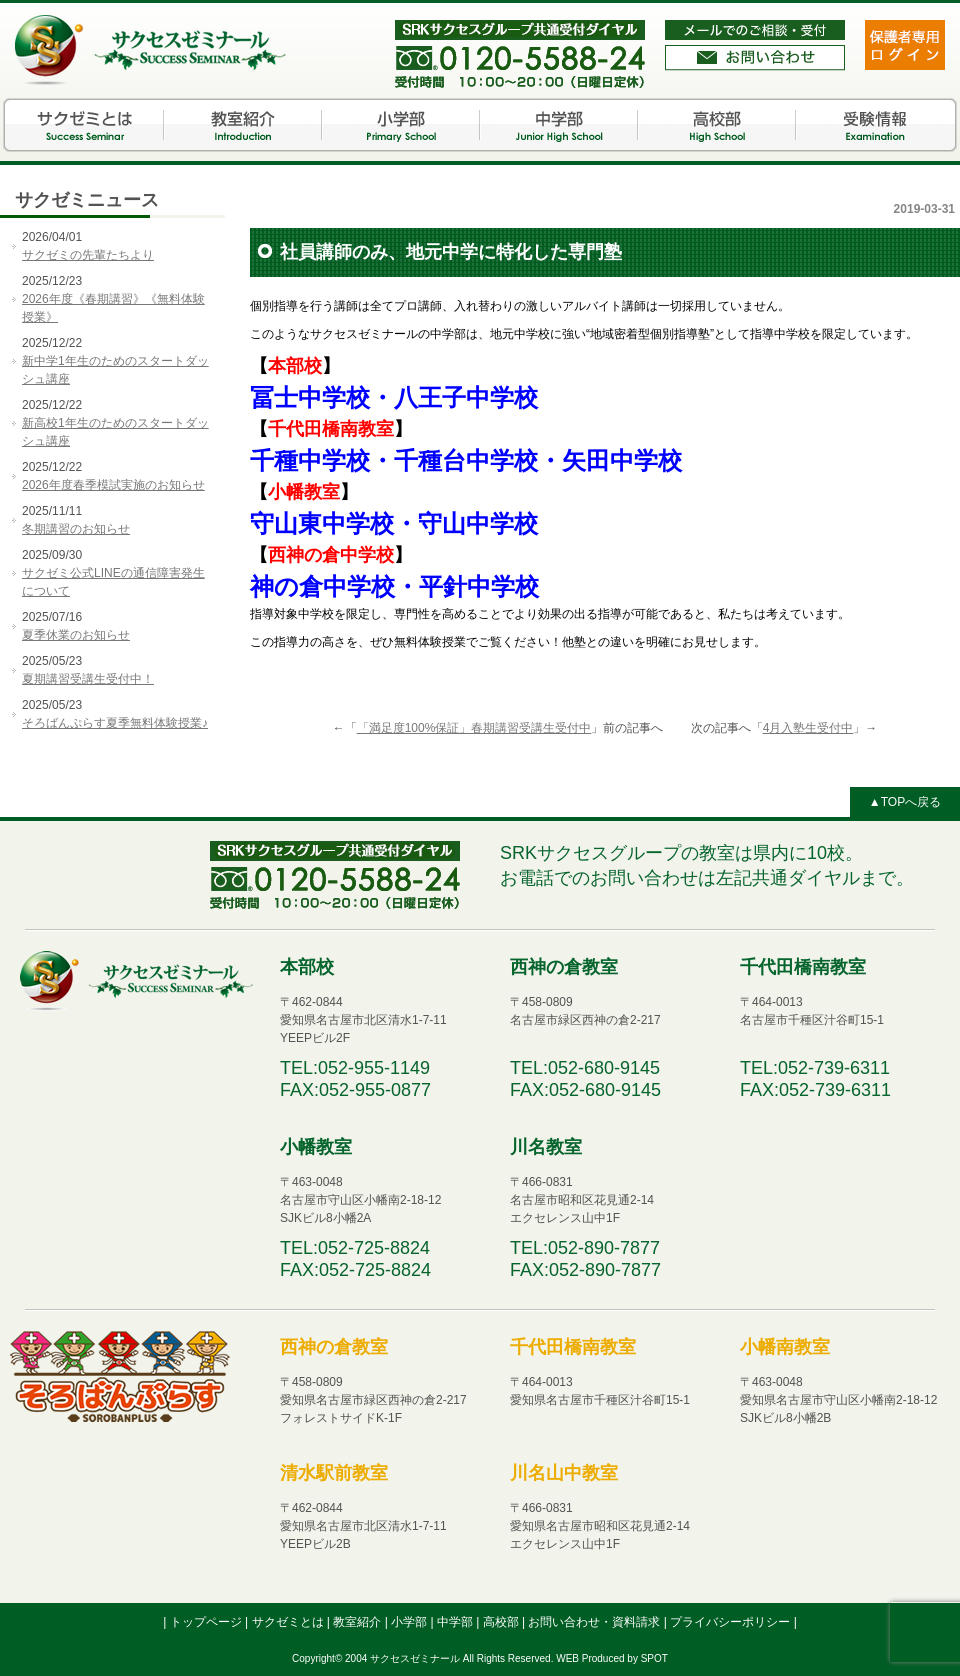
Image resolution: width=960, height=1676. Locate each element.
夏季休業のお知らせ (76, 635)
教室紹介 (243, 125)
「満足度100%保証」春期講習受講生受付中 (474, 728)
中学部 (559, 125)
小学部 (401, 125)
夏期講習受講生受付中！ (88, 679)
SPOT (654, 1658)
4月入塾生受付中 (808, 728)
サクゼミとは (85, 125)
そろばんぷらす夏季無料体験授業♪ (115, 723)
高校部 (717, 125)
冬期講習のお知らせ (76, 529)
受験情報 (875, 125)
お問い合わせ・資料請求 (595, 1622)
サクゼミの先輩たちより (88, 255)
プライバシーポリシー (731, 1622)
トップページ (207, 1622)
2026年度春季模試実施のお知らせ (113, 485)
